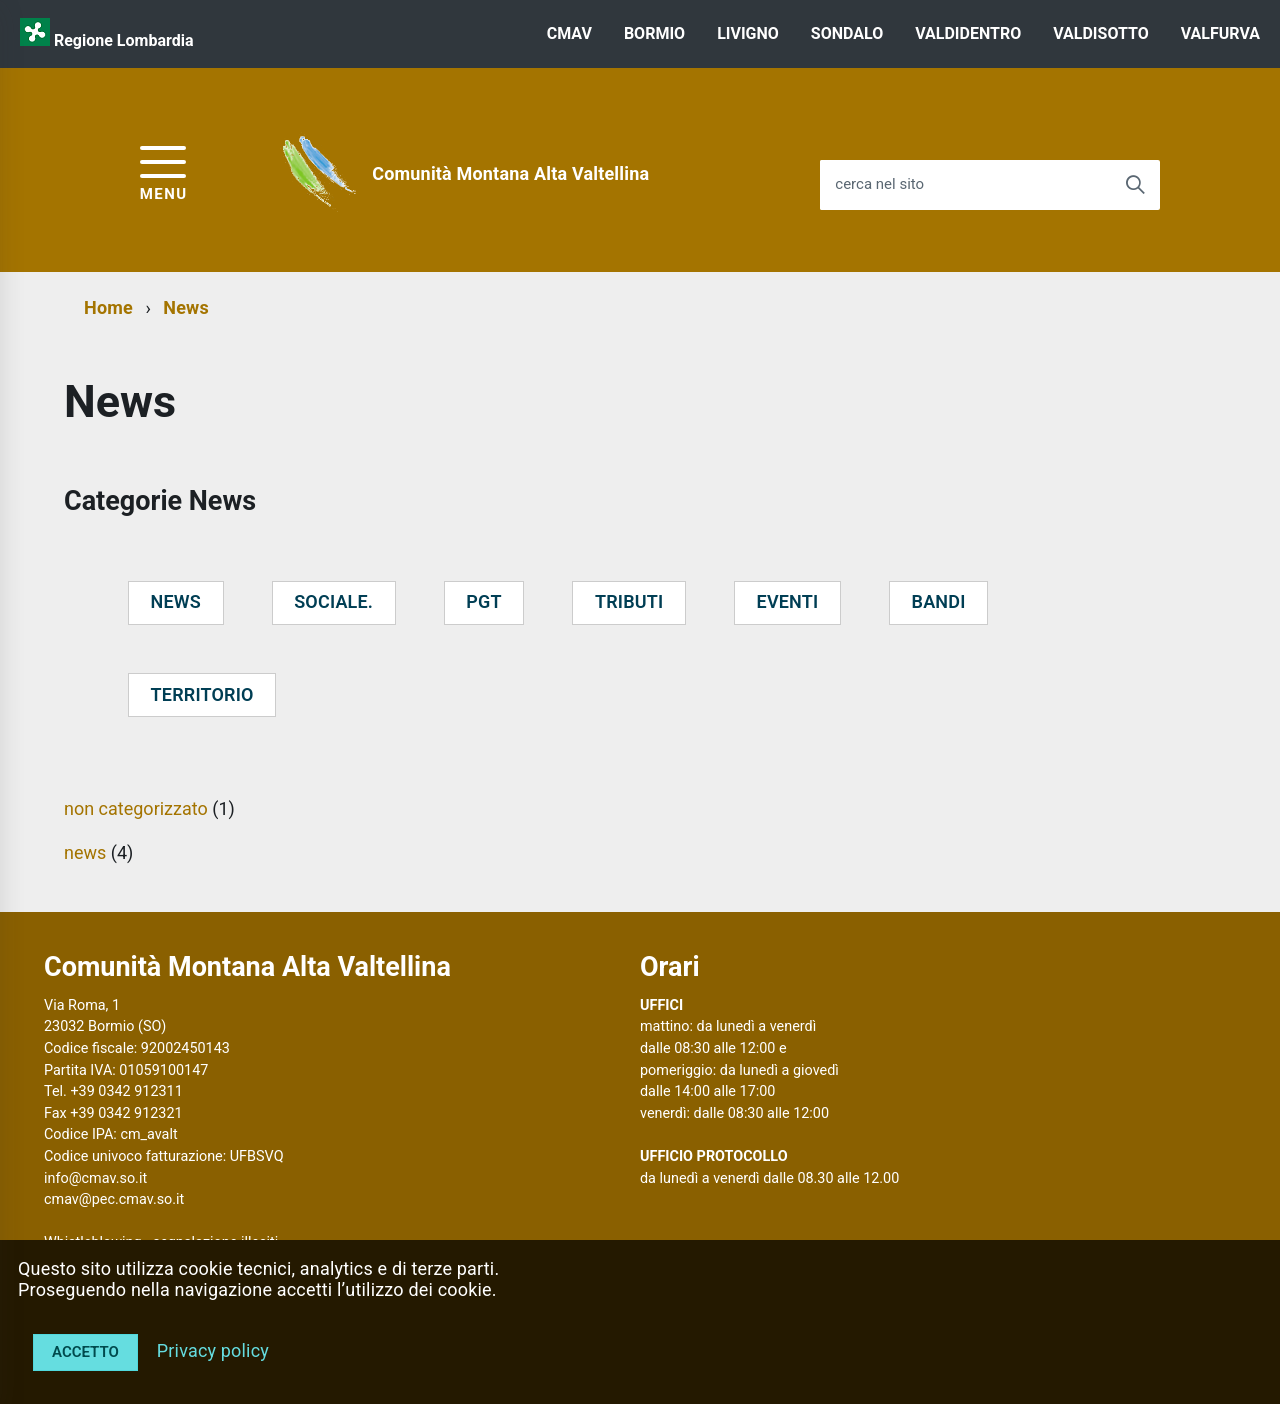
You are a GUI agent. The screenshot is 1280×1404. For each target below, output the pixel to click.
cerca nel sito (879, 184)
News (186, 307)
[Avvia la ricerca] (1135, 185)
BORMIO (654, 33)
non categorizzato (136, 808)
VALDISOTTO (1100, 33)
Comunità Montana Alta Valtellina (510, 173)
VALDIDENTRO (968, 33)
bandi (939, 601)
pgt (483, 601)
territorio (202, 694)
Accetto (85, 1352)
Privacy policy (213, 1350)
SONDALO (847, 33)
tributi (629, 601)
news (176, 601)
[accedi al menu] (164, 170)
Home (108, 307)
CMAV (569, 33)
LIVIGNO (748, 33)
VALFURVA (1220, 33)
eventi (788, 601)
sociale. (333, 601)
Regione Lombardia (124, 40)
